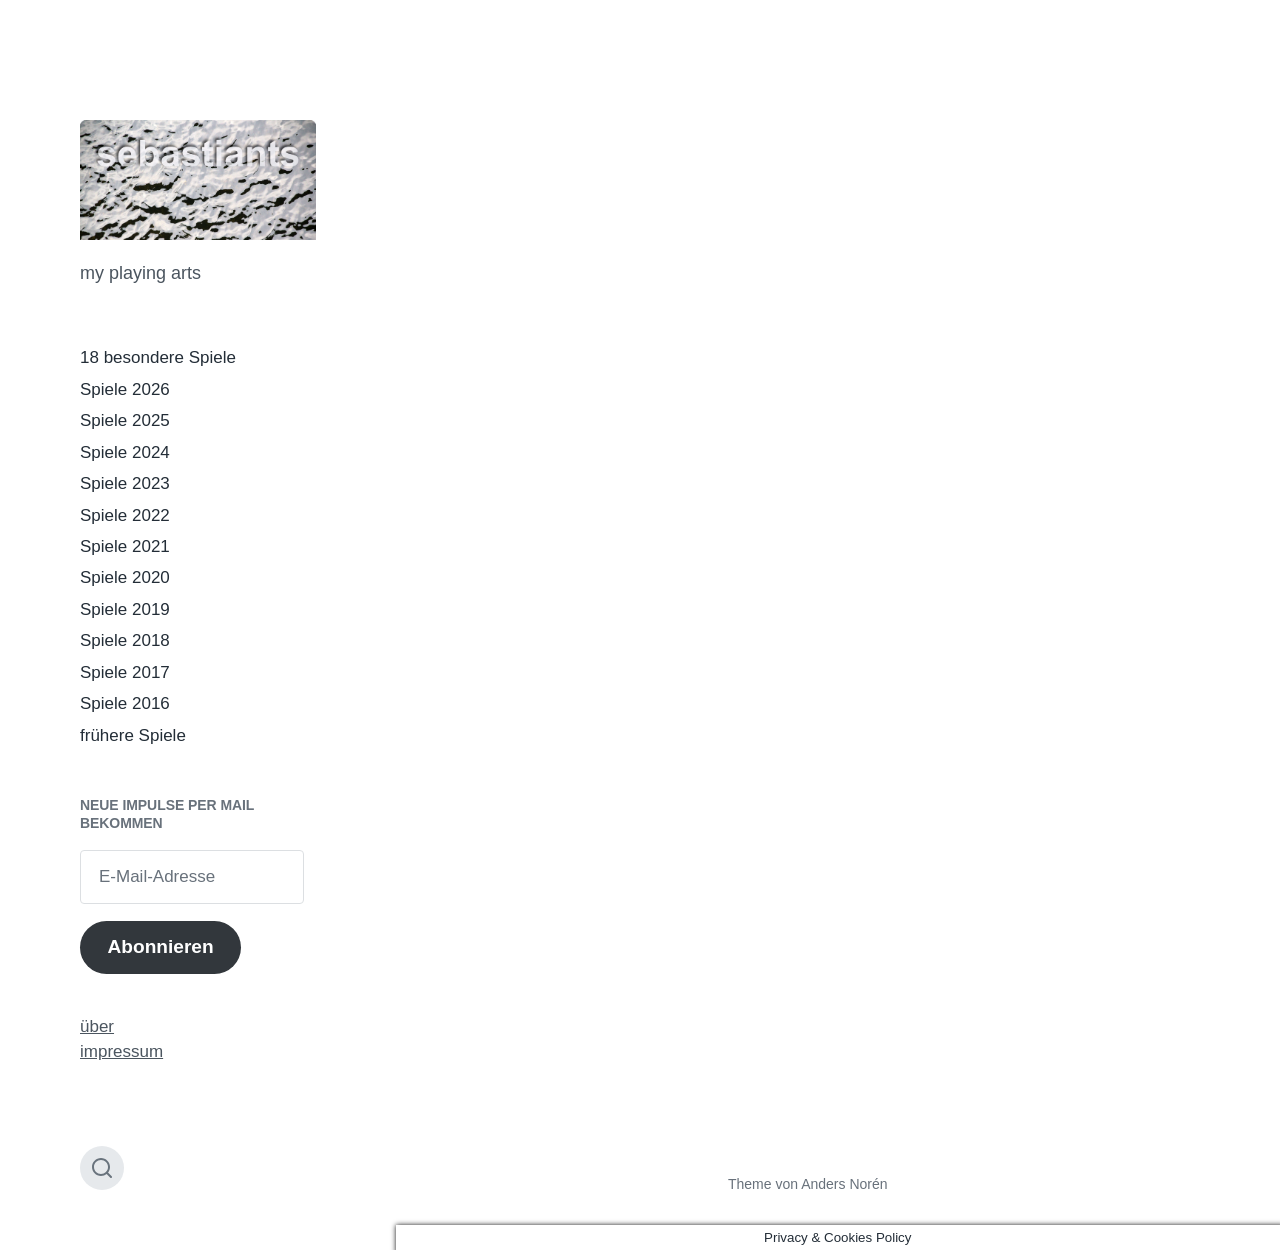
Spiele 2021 (125, 546)
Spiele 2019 (125, 609)
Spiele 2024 (125, 452)
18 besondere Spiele (158, 357)
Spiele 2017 (125, 672)
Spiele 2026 (125, 389)
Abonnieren (160, 946)
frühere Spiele (133, 735)
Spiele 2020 (125, 577)
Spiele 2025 (125, 420)
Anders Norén (844, 1184)
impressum (121, 1051)
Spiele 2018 (125, 640)
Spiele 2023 (125, 483)
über (97, 1026)
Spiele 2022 (125, 515)
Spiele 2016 (125, 703)
